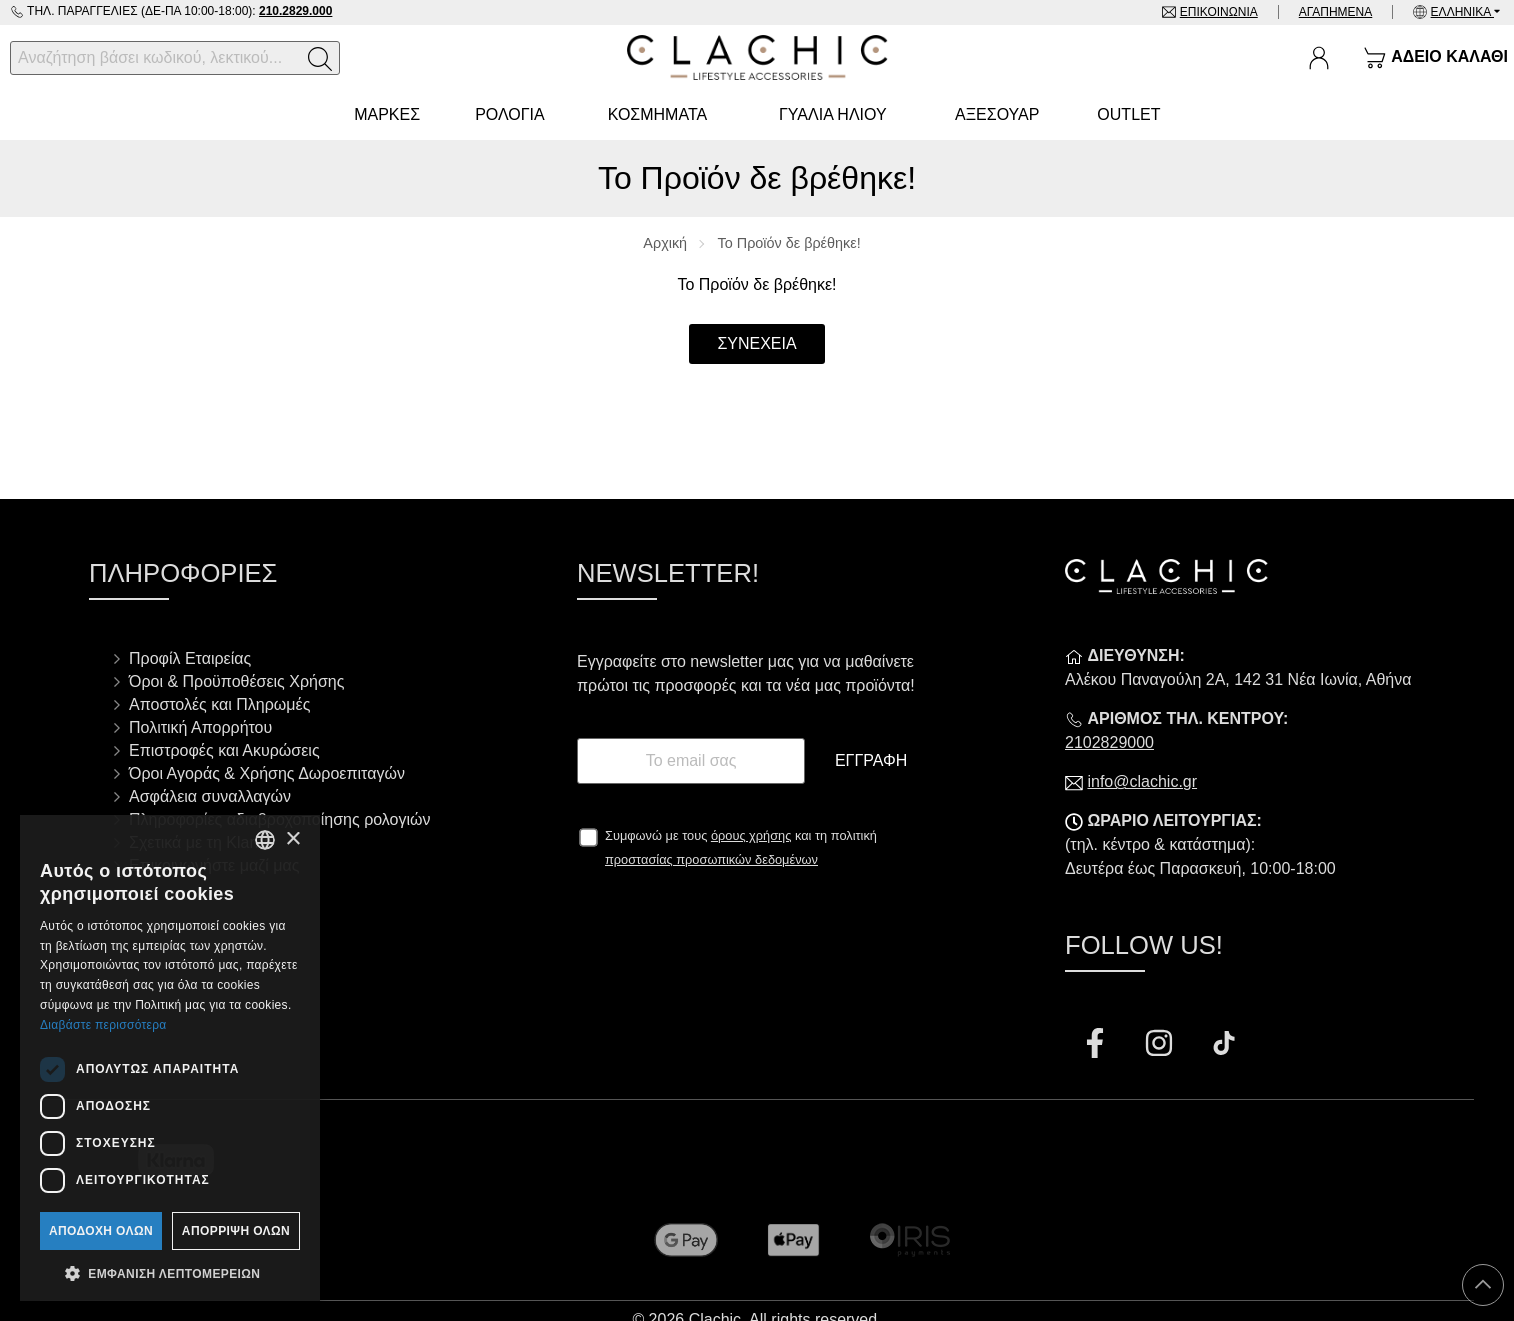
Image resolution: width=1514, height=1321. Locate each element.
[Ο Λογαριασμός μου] (1319, 58)
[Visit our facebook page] (1097, 1045)
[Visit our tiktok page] (1224, 1045)
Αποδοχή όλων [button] (101, 1231)
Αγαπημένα (1336, 12)
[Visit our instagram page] (1161, 1045)
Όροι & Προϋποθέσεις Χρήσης (236, 681)
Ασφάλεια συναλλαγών (210, 796)
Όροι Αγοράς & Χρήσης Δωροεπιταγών (267, 773)
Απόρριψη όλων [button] (236, 1231)
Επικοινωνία (1219, 12)
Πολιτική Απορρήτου (200, 727)
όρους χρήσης (751, 835)
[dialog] (170, 1058)
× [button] (292, 839)
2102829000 (1109, 742)
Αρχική (665, 243)
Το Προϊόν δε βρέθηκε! (789, 243)
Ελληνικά (1462, 12)
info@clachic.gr (1142, 781)
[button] (170, 1272)
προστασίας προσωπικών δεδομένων (711, 859)
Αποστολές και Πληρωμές (219, 704)
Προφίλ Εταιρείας (190, 658)
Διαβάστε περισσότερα (103, 1025)
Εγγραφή (871, 760)
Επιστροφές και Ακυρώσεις (224, 750)
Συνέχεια (756, 343)
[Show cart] (1435, 58)
